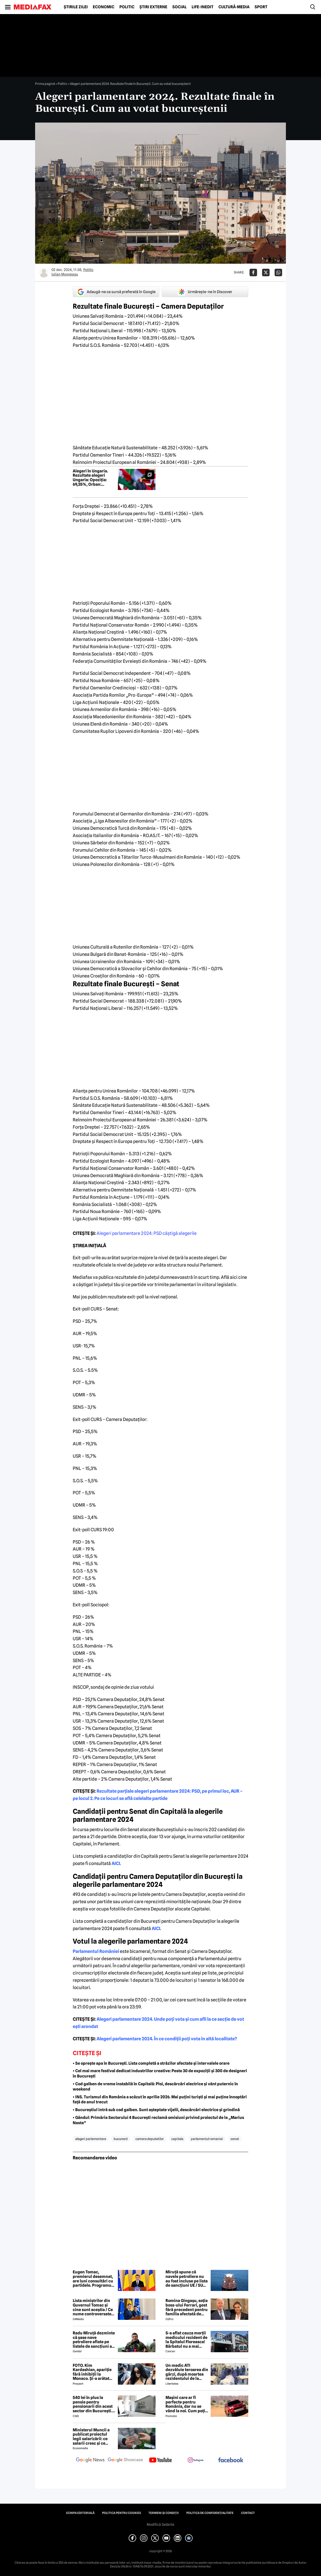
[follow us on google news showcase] (125, 2460)
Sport (261, 7)
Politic (126, 7)
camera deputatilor (149, 2139)
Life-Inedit (202, 7)
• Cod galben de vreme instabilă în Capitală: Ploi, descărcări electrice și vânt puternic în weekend (155, 2086)
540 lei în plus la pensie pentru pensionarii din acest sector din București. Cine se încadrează (93, 2404)
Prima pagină (45, 84)
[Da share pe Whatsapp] (278, 272)
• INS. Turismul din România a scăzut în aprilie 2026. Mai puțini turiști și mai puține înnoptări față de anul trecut (160, 2100)
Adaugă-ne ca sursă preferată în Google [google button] (116, 292)
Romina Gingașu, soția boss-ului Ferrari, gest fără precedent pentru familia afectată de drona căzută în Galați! (187, 2307)
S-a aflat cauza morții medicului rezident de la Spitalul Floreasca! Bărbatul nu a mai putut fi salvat (186, 2339)
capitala (177, 2139)
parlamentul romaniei (207, 2139)
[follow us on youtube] (160, 2460)
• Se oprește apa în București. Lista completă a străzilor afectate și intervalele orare (151, 2063)
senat (234, 2139)
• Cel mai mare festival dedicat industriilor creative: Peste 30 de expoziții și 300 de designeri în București (160, 2073)
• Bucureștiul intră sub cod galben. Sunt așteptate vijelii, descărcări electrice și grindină (156, 2109)
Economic (103, 7)
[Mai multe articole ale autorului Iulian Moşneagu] (44, 272)
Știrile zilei (76, 7)
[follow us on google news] (90, 2460)
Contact (248, 2513)
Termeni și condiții (163, 2513)
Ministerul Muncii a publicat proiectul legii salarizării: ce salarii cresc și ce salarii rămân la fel (91, 2436)
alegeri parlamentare (90, 2139)
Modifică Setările (160, 2525)
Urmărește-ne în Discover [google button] (205, 292)
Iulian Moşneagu (64, 274)
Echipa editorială (80, 2513)
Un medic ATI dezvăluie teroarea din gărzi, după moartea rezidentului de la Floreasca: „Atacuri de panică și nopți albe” (187, 2372)
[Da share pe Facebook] (253, 272)
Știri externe (153, 7)
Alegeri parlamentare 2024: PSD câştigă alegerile (147, 1233)
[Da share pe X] (266, 272)
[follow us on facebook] (230, 2460)
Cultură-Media (234, 7)
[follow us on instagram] (195, 2460)
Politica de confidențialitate (209, 2513)
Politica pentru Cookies (121, 2513)
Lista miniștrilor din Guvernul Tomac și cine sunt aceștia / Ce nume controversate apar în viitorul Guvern (94, 2307)
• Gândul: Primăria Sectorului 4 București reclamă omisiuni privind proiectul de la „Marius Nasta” (158, 2120)
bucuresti (121, 2139)
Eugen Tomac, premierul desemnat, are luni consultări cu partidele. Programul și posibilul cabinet (93, 2278)
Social (179, 7)
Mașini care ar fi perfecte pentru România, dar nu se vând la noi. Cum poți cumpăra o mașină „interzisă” (185, 2404)
